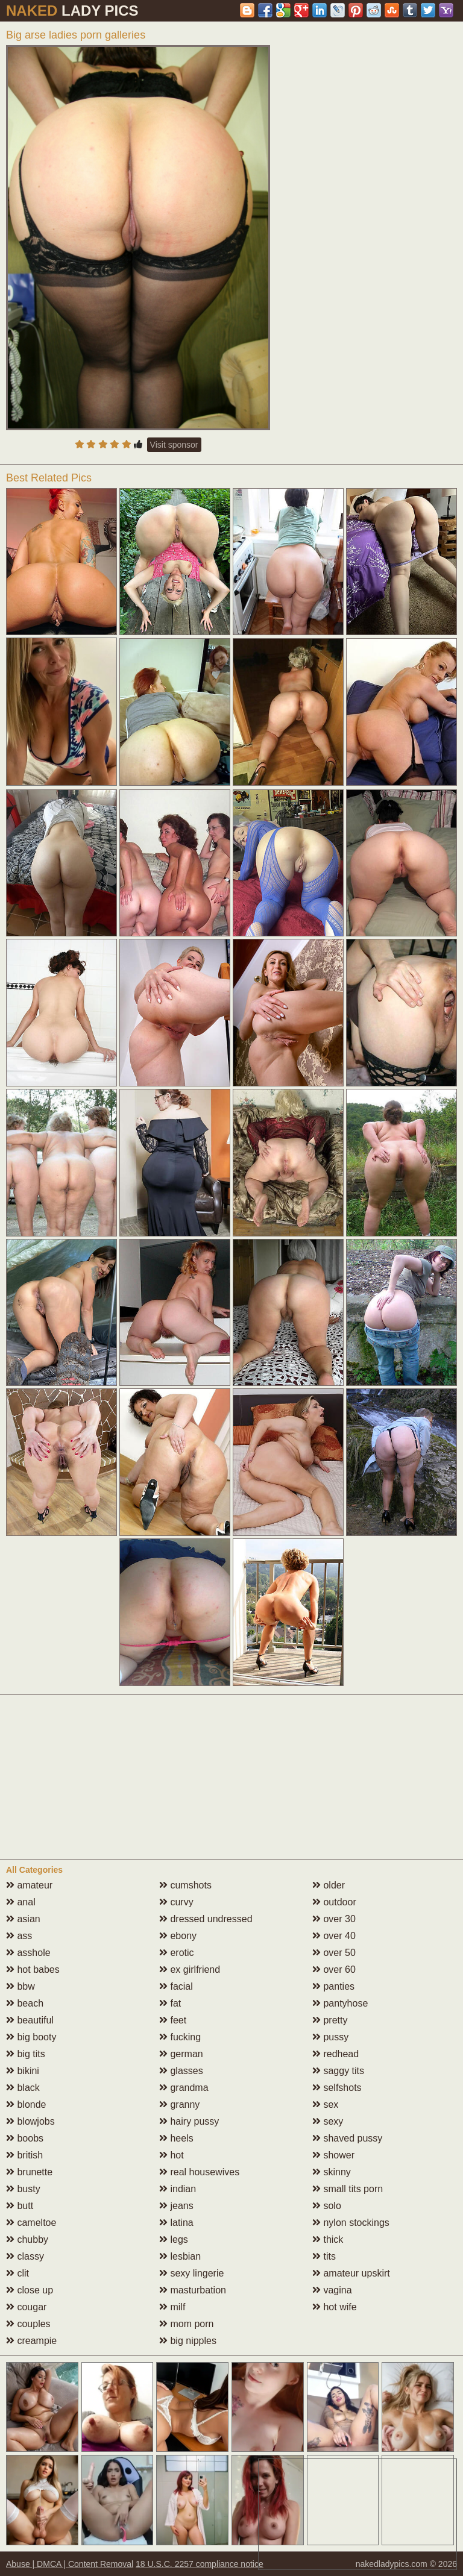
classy (25, 2256)
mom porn (186, 2324)
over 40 (334, 1936)
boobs (24, 2138)
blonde (26, 2104)
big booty (31, 2037)
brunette (29, 2172)
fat (170, 2003)
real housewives (199, 2172)
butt (19, 2206)
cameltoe (31, 2222)
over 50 (334, 1953)
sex (325, 2104)
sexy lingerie (191, 2273)
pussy (330, 2037)
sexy (327, 2121)
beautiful (30, 2020)
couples (28, 2324)
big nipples (187, 2341)
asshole (28, 1953)
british (24, 2155)
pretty (329, 2020)
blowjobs (30, 2121)
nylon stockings (350, 2222)
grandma (184, 2087)
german (181, 2054)
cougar (26, 2307)
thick (327, 2239)
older (328, 1885)
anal (21, 1902)
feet (172, 2020)
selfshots (337, 2087)
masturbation (192, 2290)
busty (23, 2189)
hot (171, 2155)
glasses (181, 2071)
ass (19, 1936)
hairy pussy (189, 2121)
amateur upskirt (351, 2273)
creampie (31, 2341)
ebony (178, 1936)
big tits (25, 2054)
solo (326, 2206)
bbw (20, 1986)
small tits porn (347, 2189)
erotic (176, 1953)
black (23, 2087)
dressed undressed (206, 1919)
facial (176, 1986)
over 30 (334, 1919)
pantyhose (340, 2003)
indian (177, 2189)
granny (179, 2104)
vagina (332, 2290)
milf (172, 2307)
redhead (335, 2054)
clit (17, 2273)
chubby (27, 2239)
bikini (22, 2071)
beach (24, 2003)
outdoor (334, 1902)
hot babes (33, 1969)
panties (333, 1986)
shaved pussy (347, 2138)
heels (176, 2138)
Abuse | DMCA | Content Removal (69, 2564)
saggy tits (338, 2071)
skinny (331, 2172)
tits (324, 2256)
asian (23, 1919)
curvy (176, 1902)
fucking (180, 2037)
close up (29, 2290)
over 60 (334, 1969)
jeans (176, 2206)
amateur (29, 1885)
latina (176, 2222)
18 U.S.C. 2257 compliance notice (199, 2564)
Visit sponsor (174, 445)
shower (333, 2155)
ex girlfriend (189, 1969)
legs (173, 2239)
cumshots (185, 1885)
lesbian (180, 2256)
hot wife (334, 2307)
